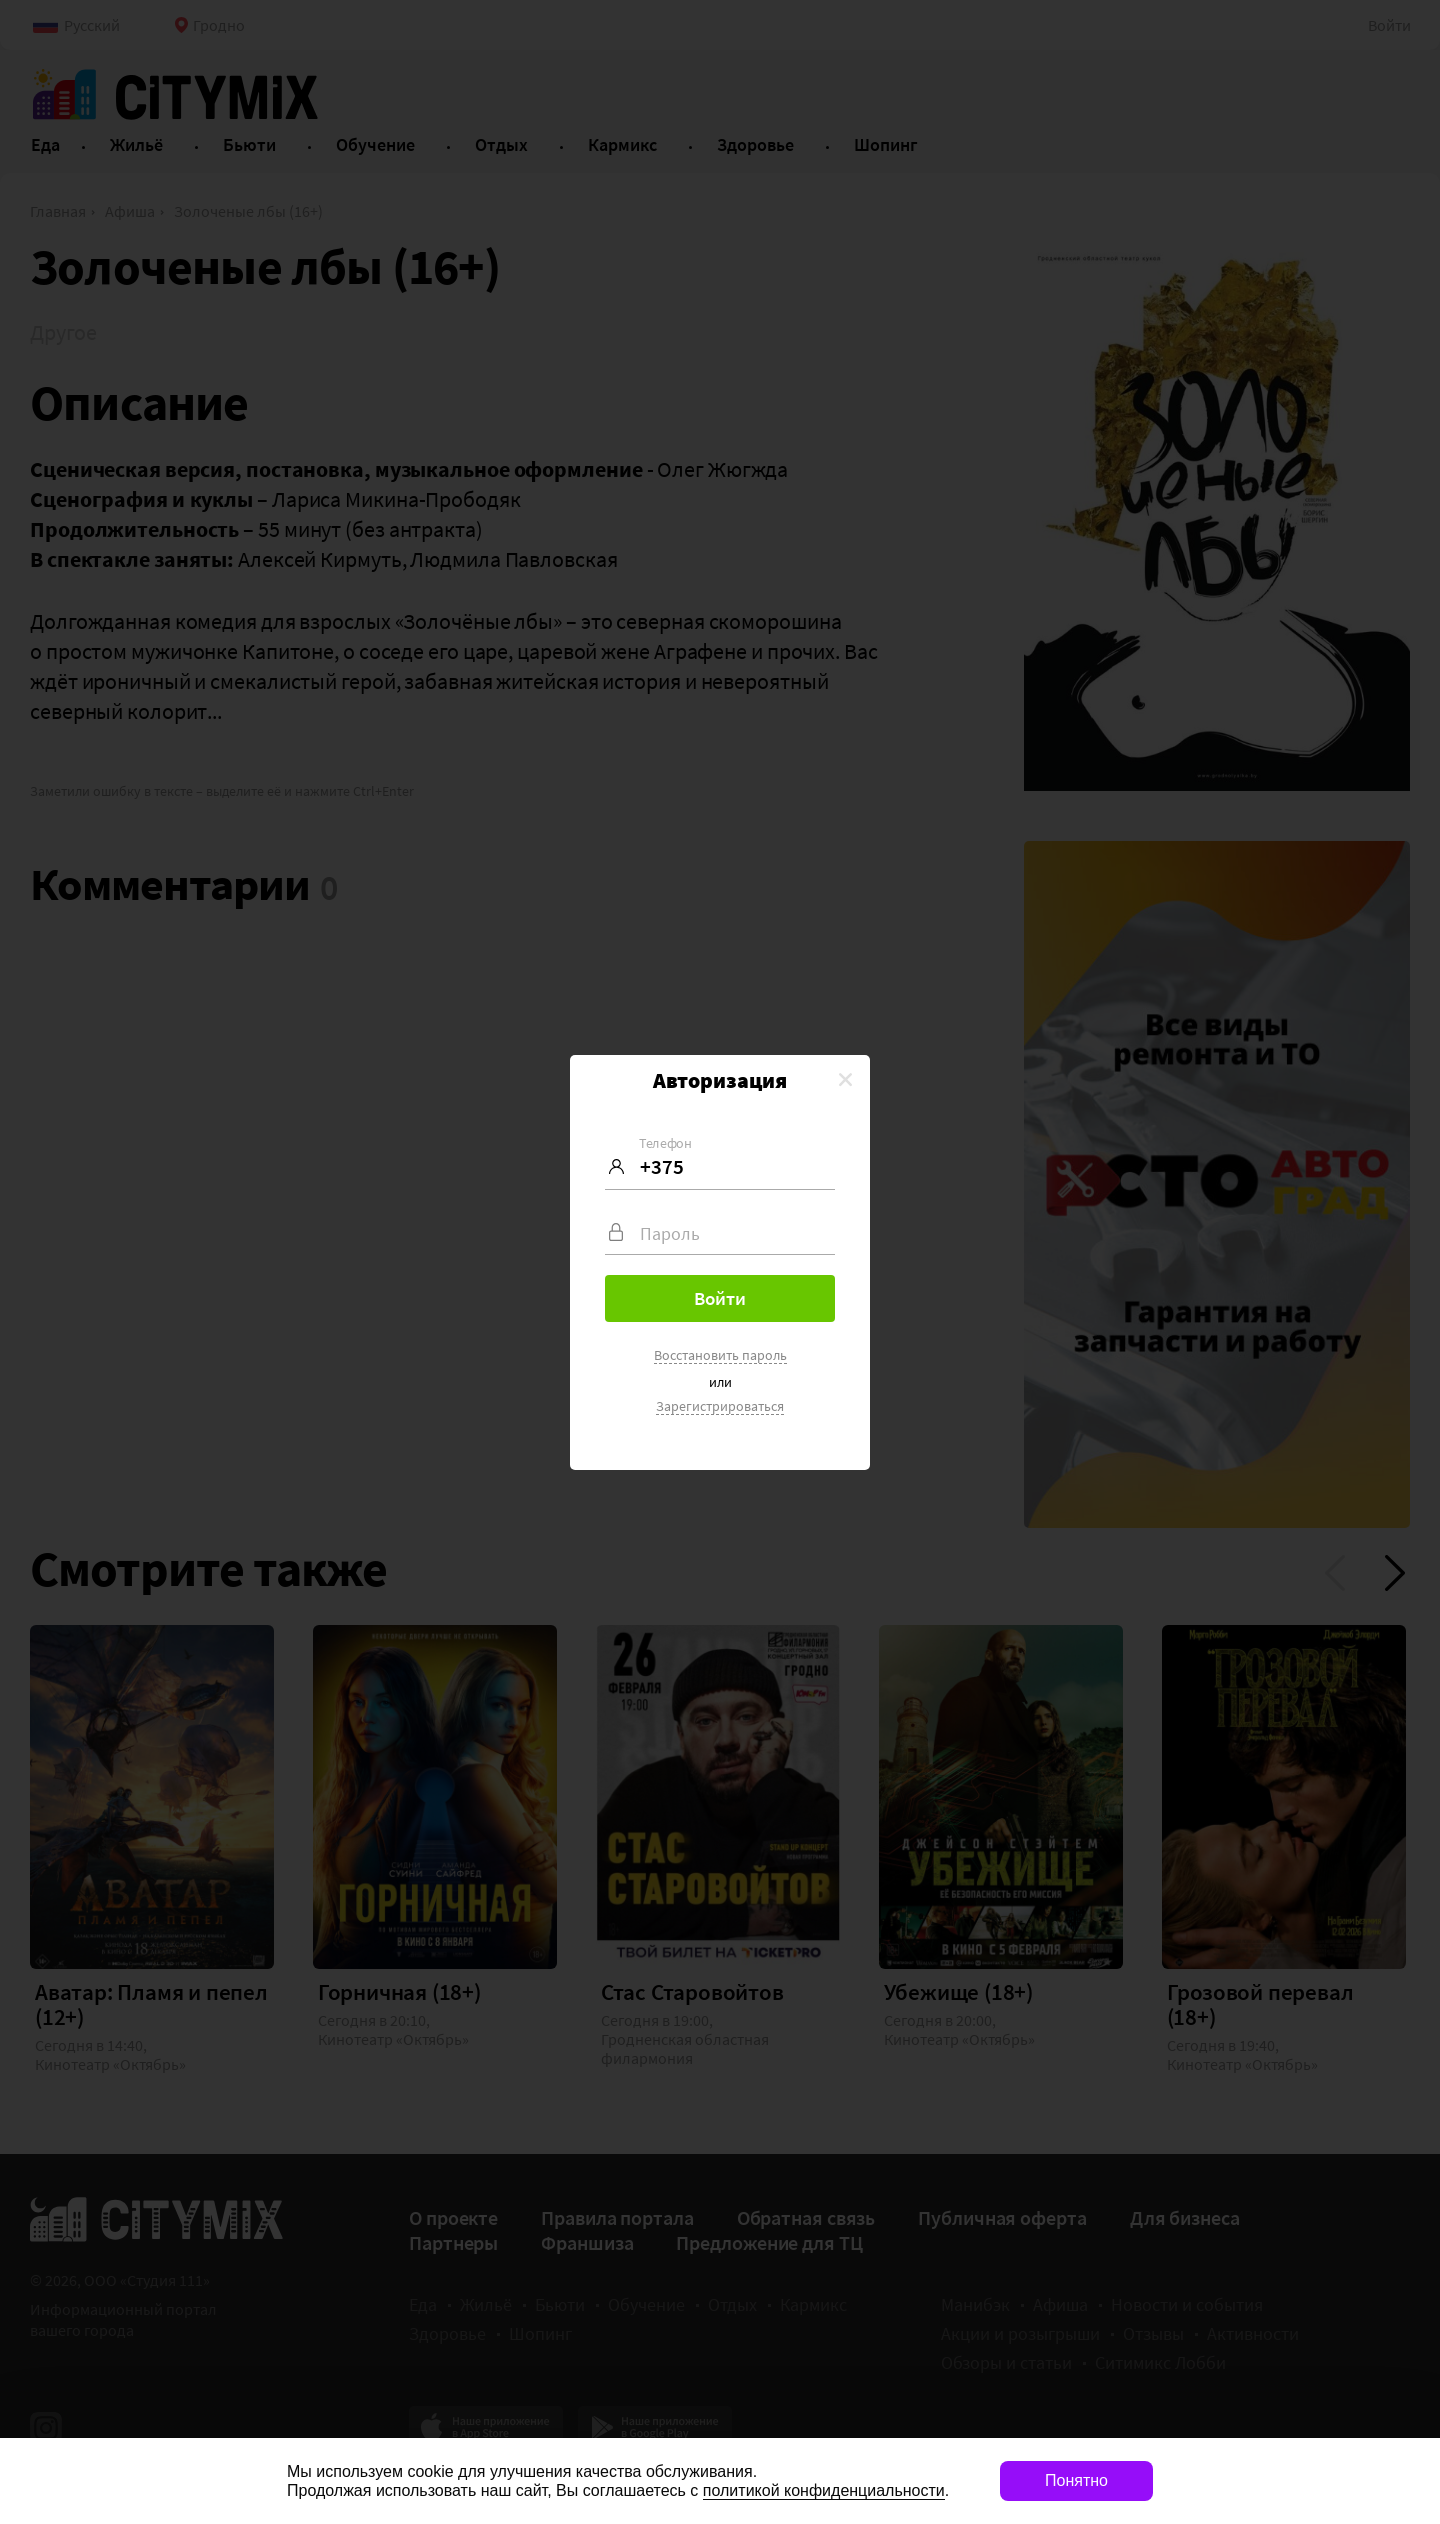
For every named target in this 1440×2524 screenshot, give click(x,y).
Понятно (1076, 2480)
